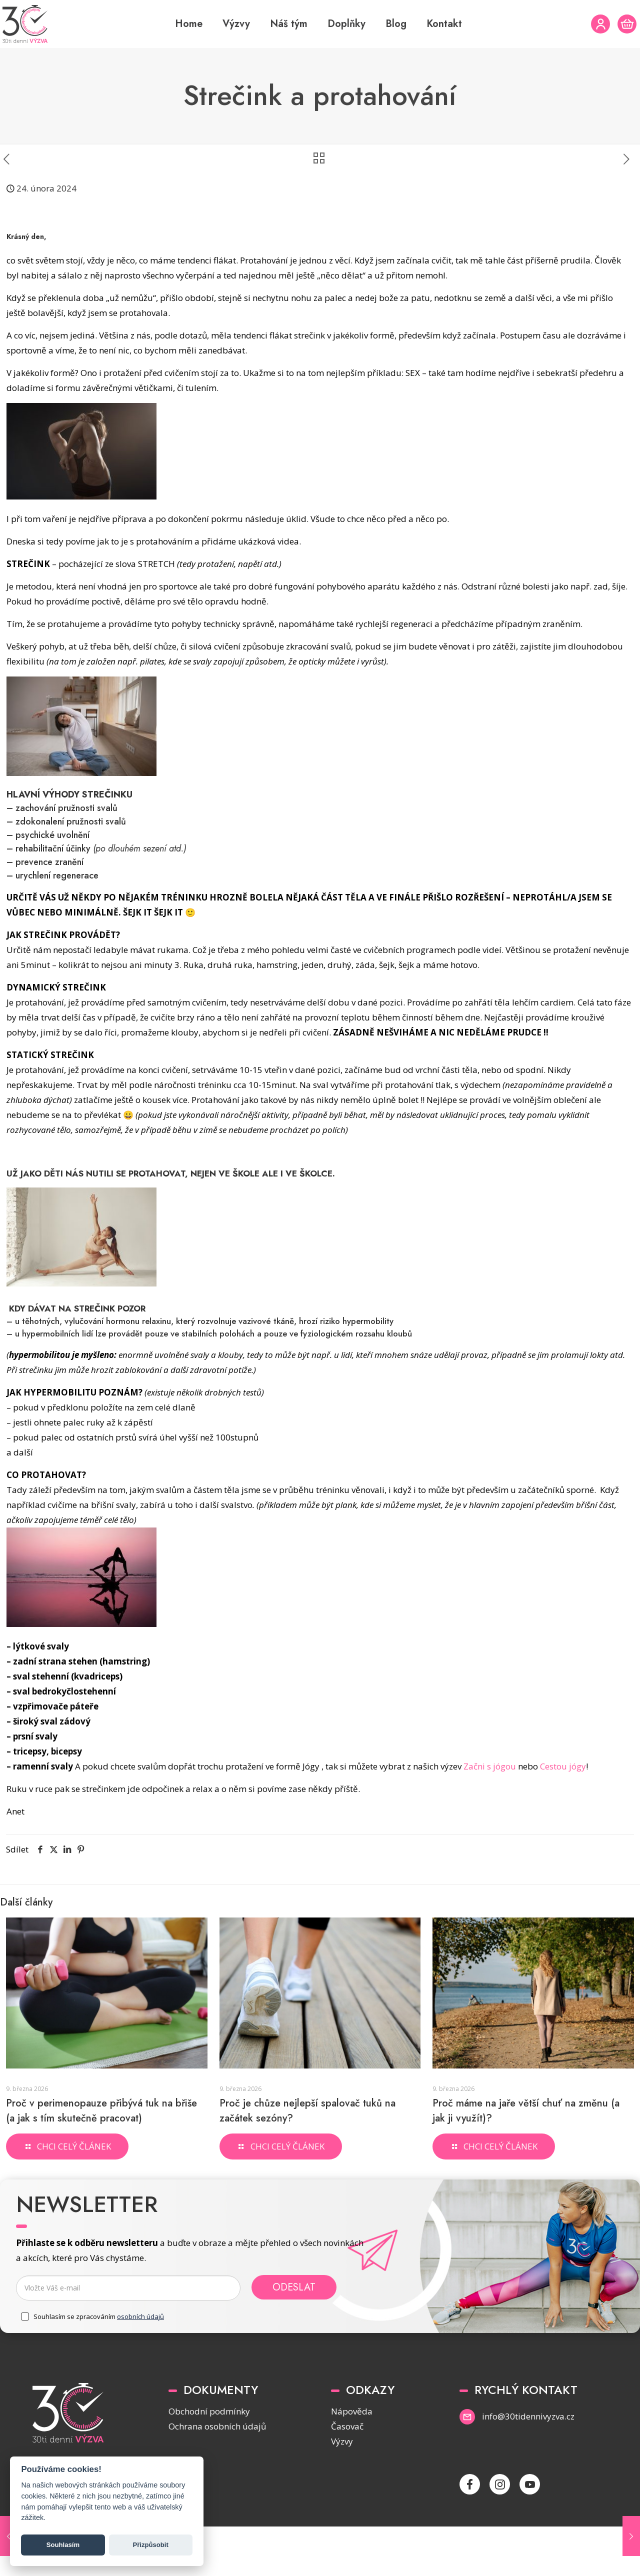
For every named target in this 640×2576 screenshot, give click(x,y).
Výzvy (342, 2441)
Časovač (347, 2426)
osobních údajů (140, 2316)
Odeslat (294, 2287)
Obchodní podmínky (209, 2411)
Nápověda (351, 2411)
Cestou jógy (563, 1766)
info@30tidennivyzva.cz (528, 2416)
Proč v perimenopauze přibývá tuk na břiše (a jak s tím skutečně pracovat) (101, 2111)
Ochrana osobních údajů (217, 2426)
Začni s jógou (490, 1766)
